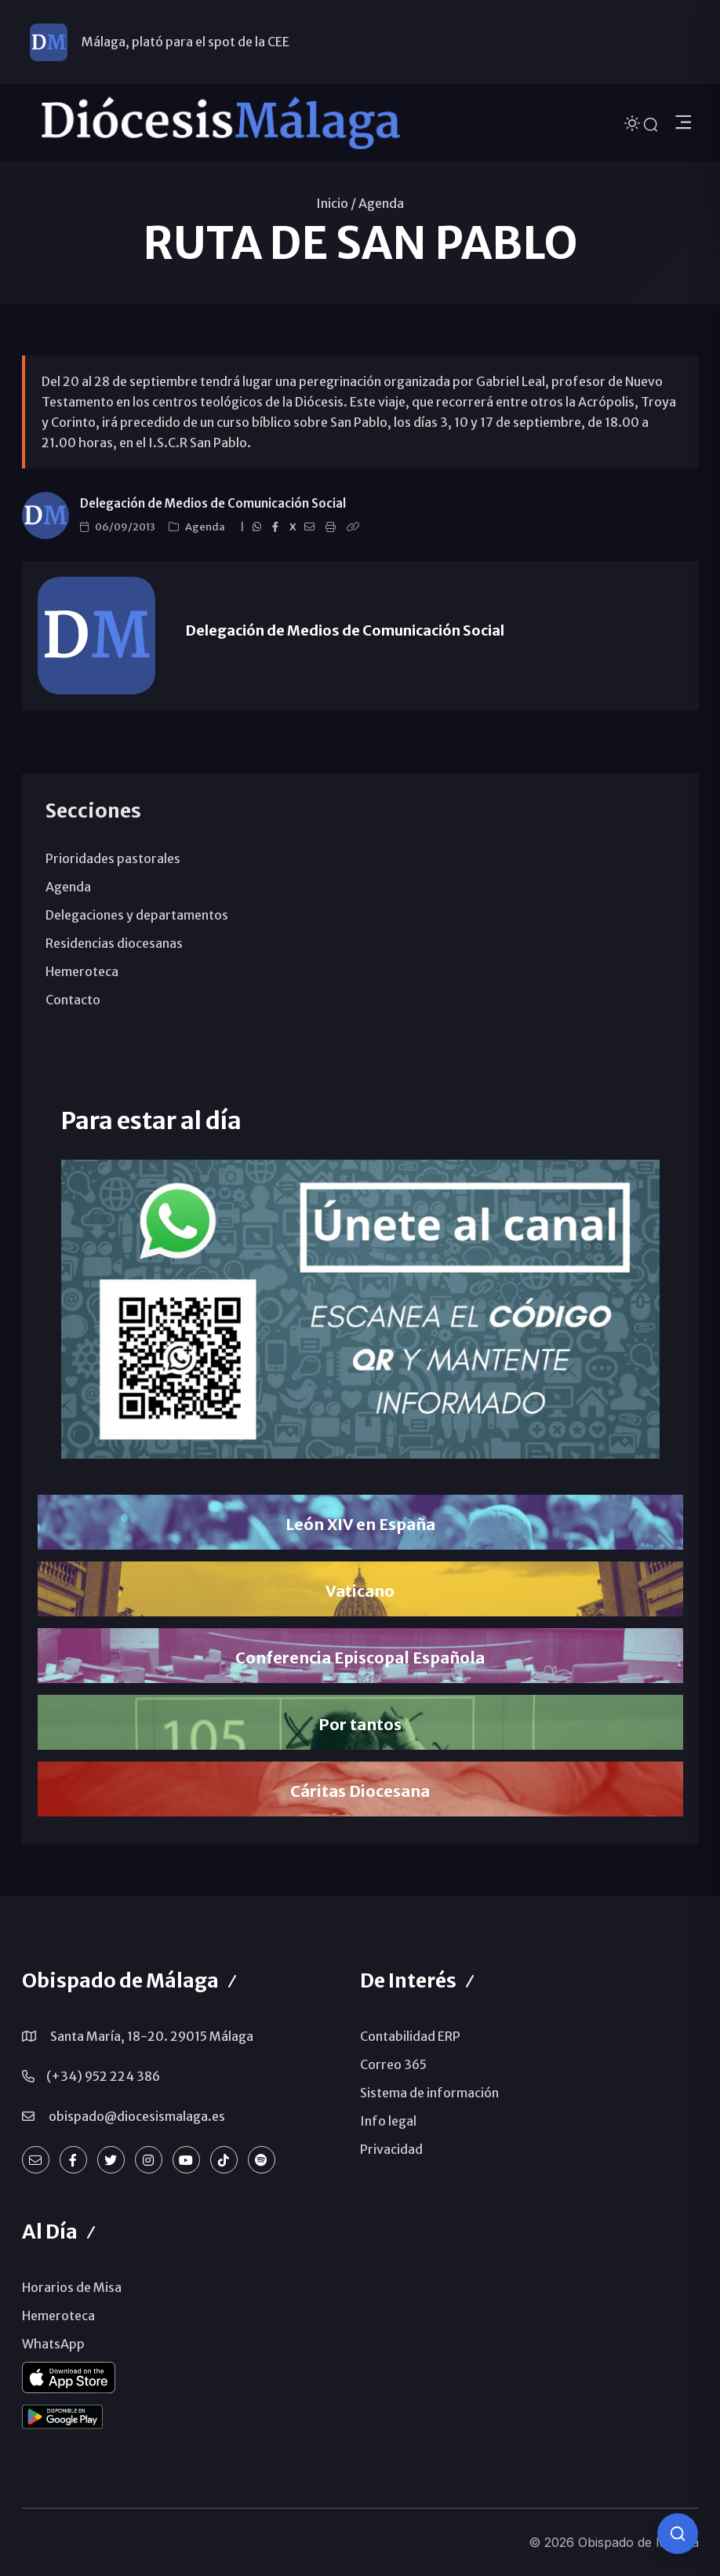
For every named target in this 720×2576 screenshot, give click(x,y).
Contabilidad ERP (410, 2036)
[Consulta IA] (677, 2533)
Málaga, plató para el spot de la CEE (185, 41)
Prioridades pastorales (112, 858)
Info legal (388, 2121)
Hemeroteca (81, 971)
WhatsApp (53, 2344)
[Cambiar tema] (633, 122)
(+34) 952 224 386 (103, 2076)
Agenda (381, 203)
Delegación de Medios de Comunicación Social (213, 503)
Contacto (72, 999)
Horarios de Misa (72, 2287)
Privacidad (391, 2149)
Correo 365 (393, 2064)
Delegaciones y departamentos (136, 915)
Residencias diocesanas (114, 943)
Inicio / (336, 203)
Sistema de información (429, 2093)
